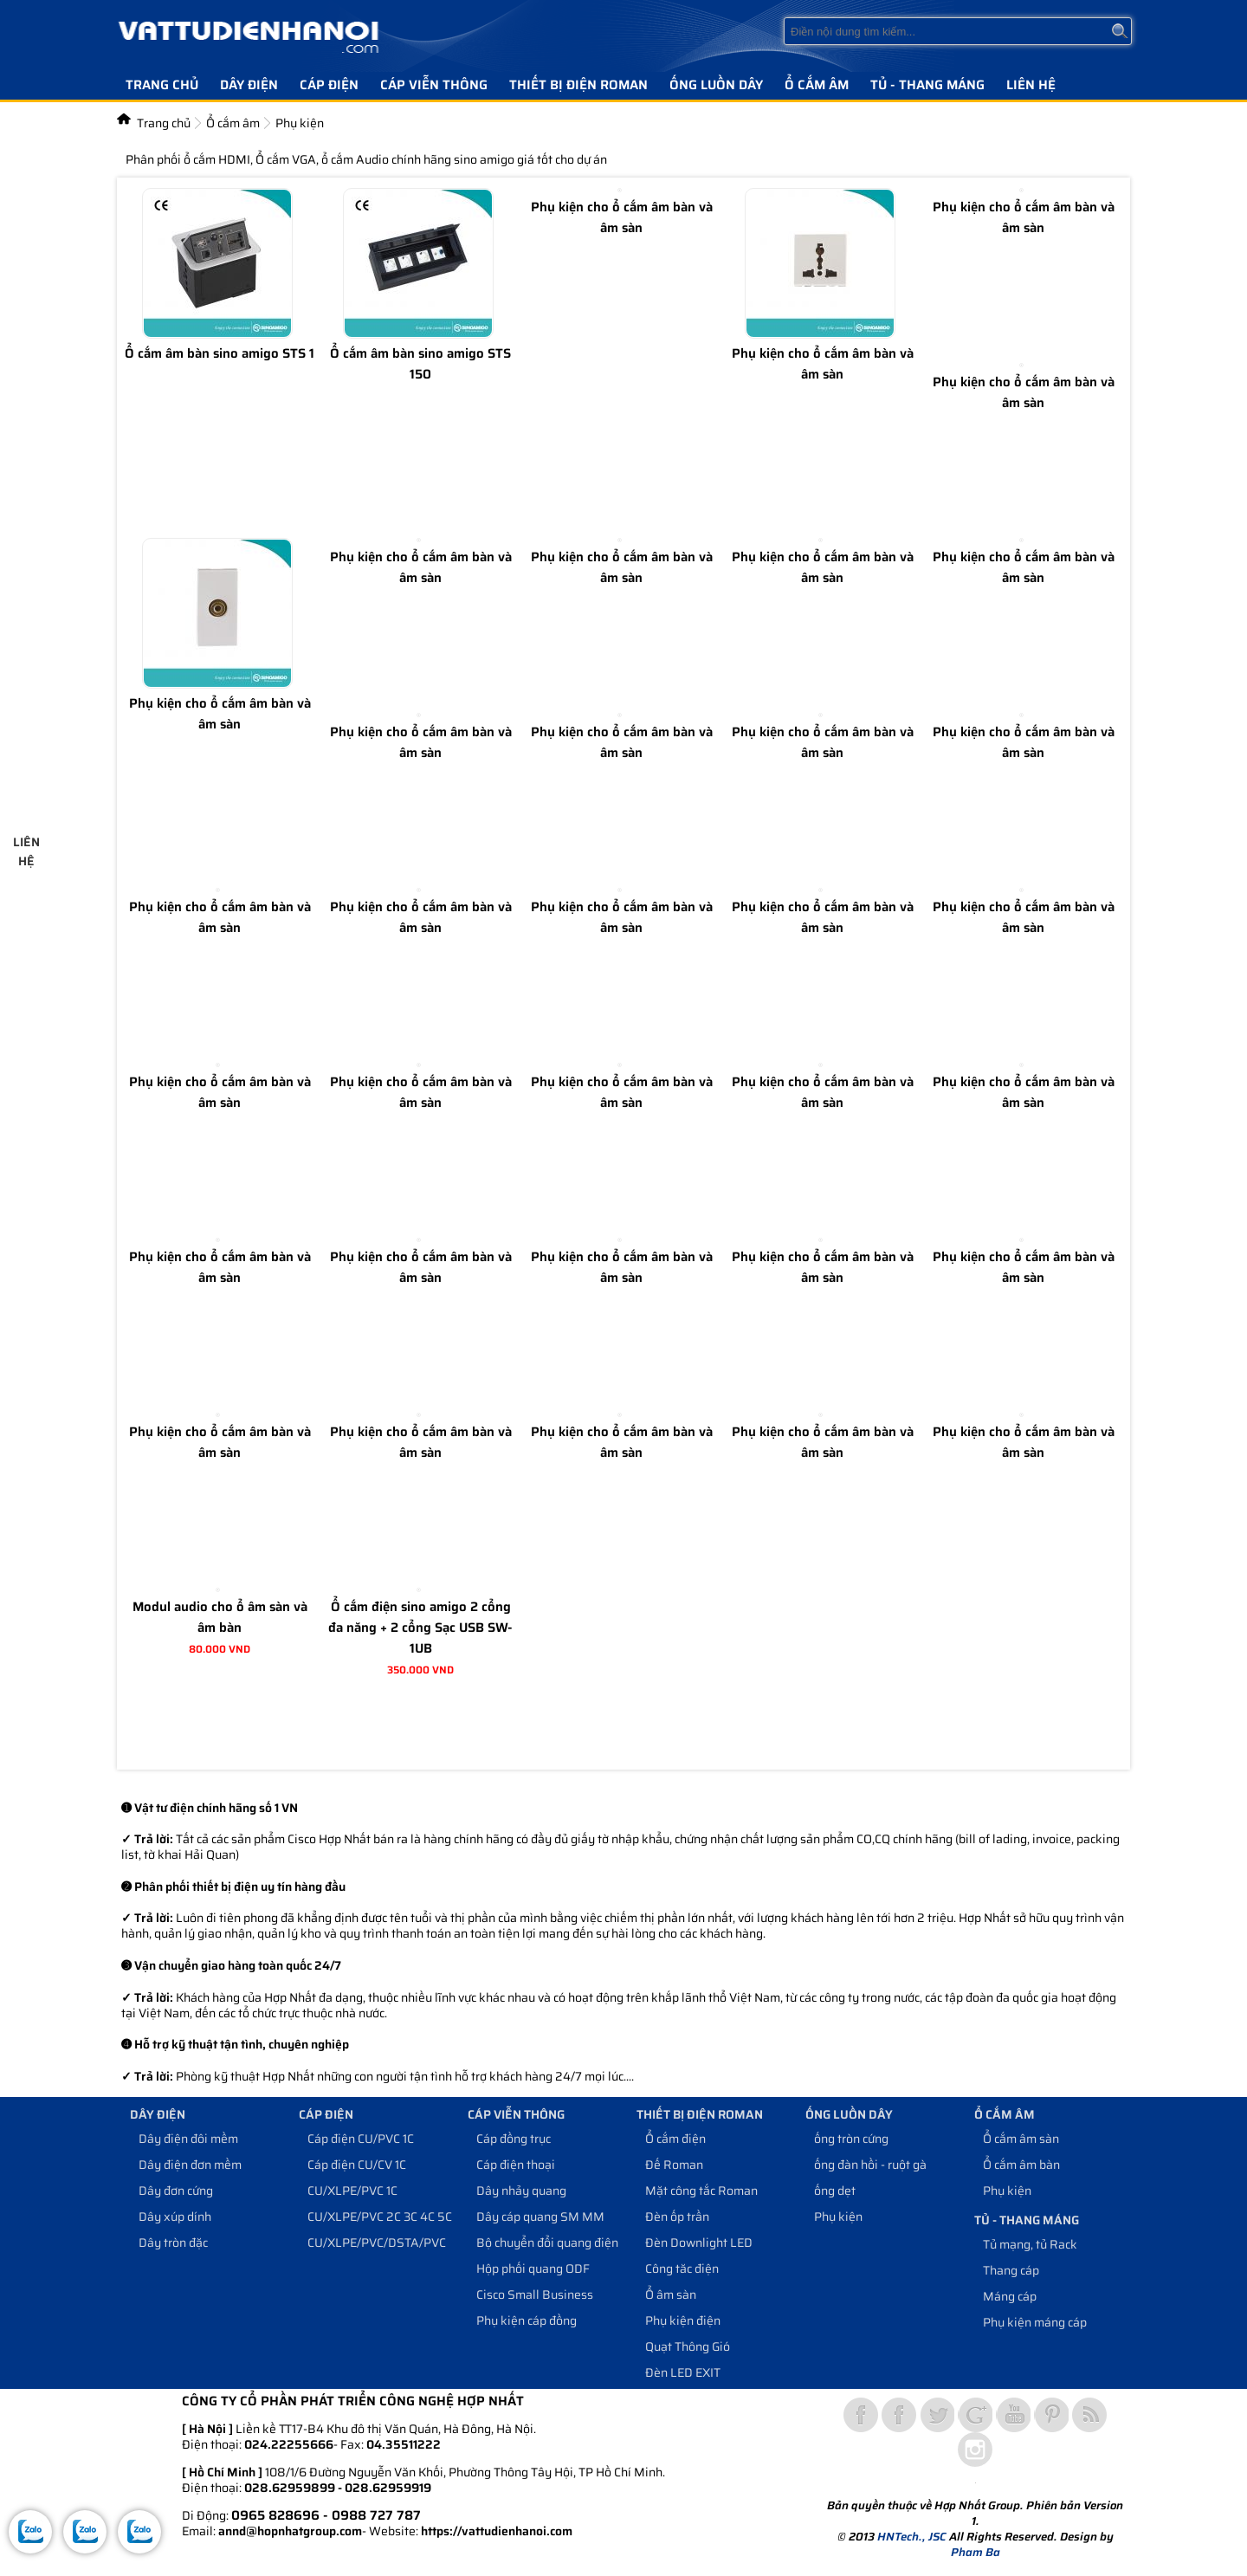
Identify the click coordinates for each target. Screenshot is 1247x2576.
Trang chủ (162, 84)
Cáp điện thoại (515, 2164)
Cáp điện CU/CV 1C (356, 2164)
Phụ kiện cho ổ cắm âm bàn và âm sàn (622, 217)
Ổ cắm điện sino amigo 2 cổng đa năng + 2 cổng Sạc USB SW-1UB (420, 1627)
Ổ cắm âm (817, 84)
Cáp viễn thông (434, 84)
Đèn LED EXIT (682, 2372)
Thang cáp (1011, 2270)
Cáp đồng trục (513, 2138)
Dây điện (249, 84)
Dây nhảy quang (521, 2190)
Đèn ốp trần (677, 2216)
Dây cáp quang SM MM (540, 2216)
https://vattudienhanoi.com (496, 2530)
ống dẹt (835, 2190)
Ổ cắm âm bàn (1021, 2164)
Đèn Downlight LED (699, 2242)
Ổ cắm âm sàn (1021, 2138)
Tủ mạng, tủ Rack (1030, 2244)
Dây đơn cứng (176, 2190)
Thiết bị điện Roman (578, 84)
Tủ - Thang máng (927, 84)
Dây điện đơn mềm (190, 2164)
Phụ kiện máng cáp (1035, 2322)
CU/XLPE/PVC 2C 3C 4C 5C (379, 2216)
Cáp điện (329, 84)
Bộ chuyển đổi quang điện (547, 2242)
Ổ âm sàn (670, 2294)
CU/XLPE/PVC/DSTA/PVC (376, 2242)
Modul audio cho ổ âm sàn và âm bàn (219, 1617)
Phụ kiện (838, 2216)
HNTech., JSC (912, 2536)
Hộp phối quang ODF (533, 2268)
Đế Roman (674, 2164)
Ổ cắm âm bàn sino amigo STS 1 (219, 353)
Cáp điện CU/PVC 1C (360, 2138)
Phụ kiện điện (682, 2320)
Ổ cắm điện (675, 2138)
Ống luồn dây (716, 84)
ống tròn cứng (851, 2138)
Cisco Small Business (534, 2294)
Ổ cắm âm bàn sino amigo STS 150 (420, 364)
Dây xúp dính (175, 2216)
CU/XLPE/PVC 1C (352, 2190)
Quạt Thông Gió (687, 2346)
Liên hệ (1031, 84)
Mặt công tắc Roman (701, 2190)
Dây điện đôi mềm (188, 2138)
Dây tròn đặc (173, 2242)
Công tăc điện (682, 2268)
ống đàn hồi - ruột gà (870, 2164)
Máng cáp (1010, 2296)
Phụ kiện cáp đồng (526, 2320)
